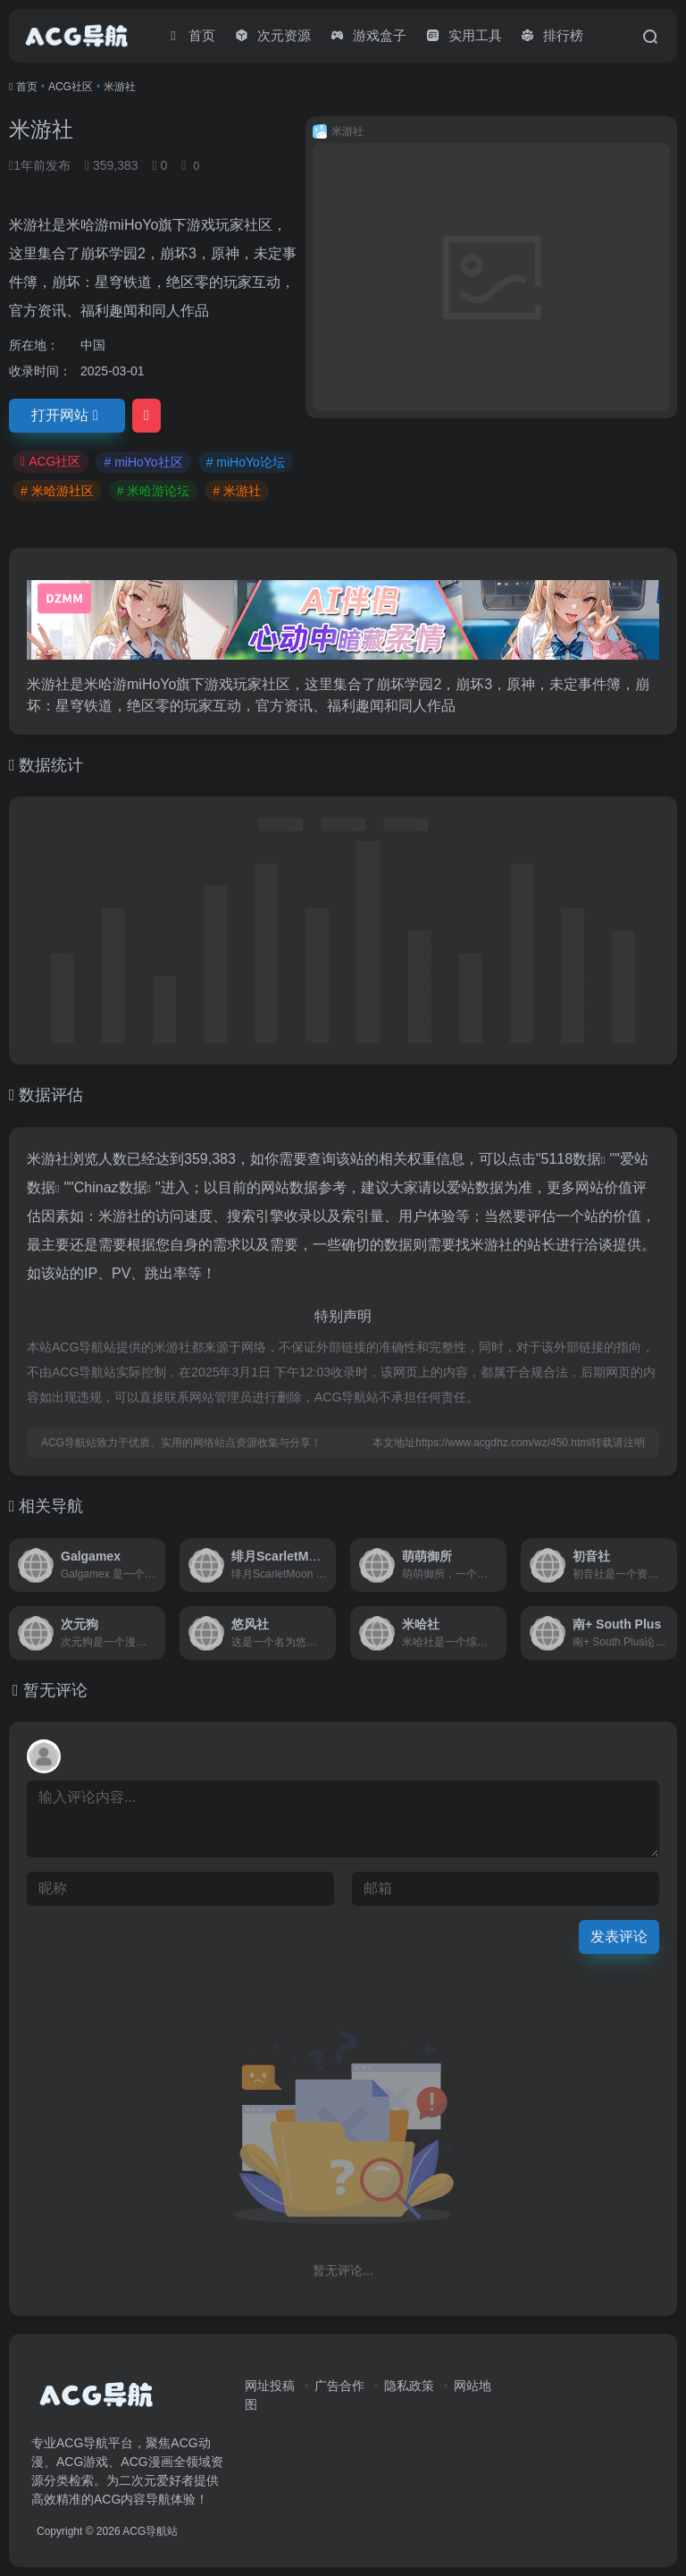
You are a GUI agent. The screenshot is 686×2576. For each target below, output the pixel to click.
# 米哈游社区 (57, 491)
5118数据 (571, 1158)
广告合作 (339, 2385)
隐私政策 (409, 2385)
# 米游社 (237, 491)
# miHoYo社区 (143, 462)
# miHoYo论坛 (245, 462)
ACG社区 (70, 86)
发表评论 (619, 1936)
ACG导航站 (150, 2531)
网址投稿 (270, 2385)
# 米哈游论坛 (153, 491)
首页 (27, 86)
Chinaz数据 (110, 1187)
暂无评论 (55, 1690)
